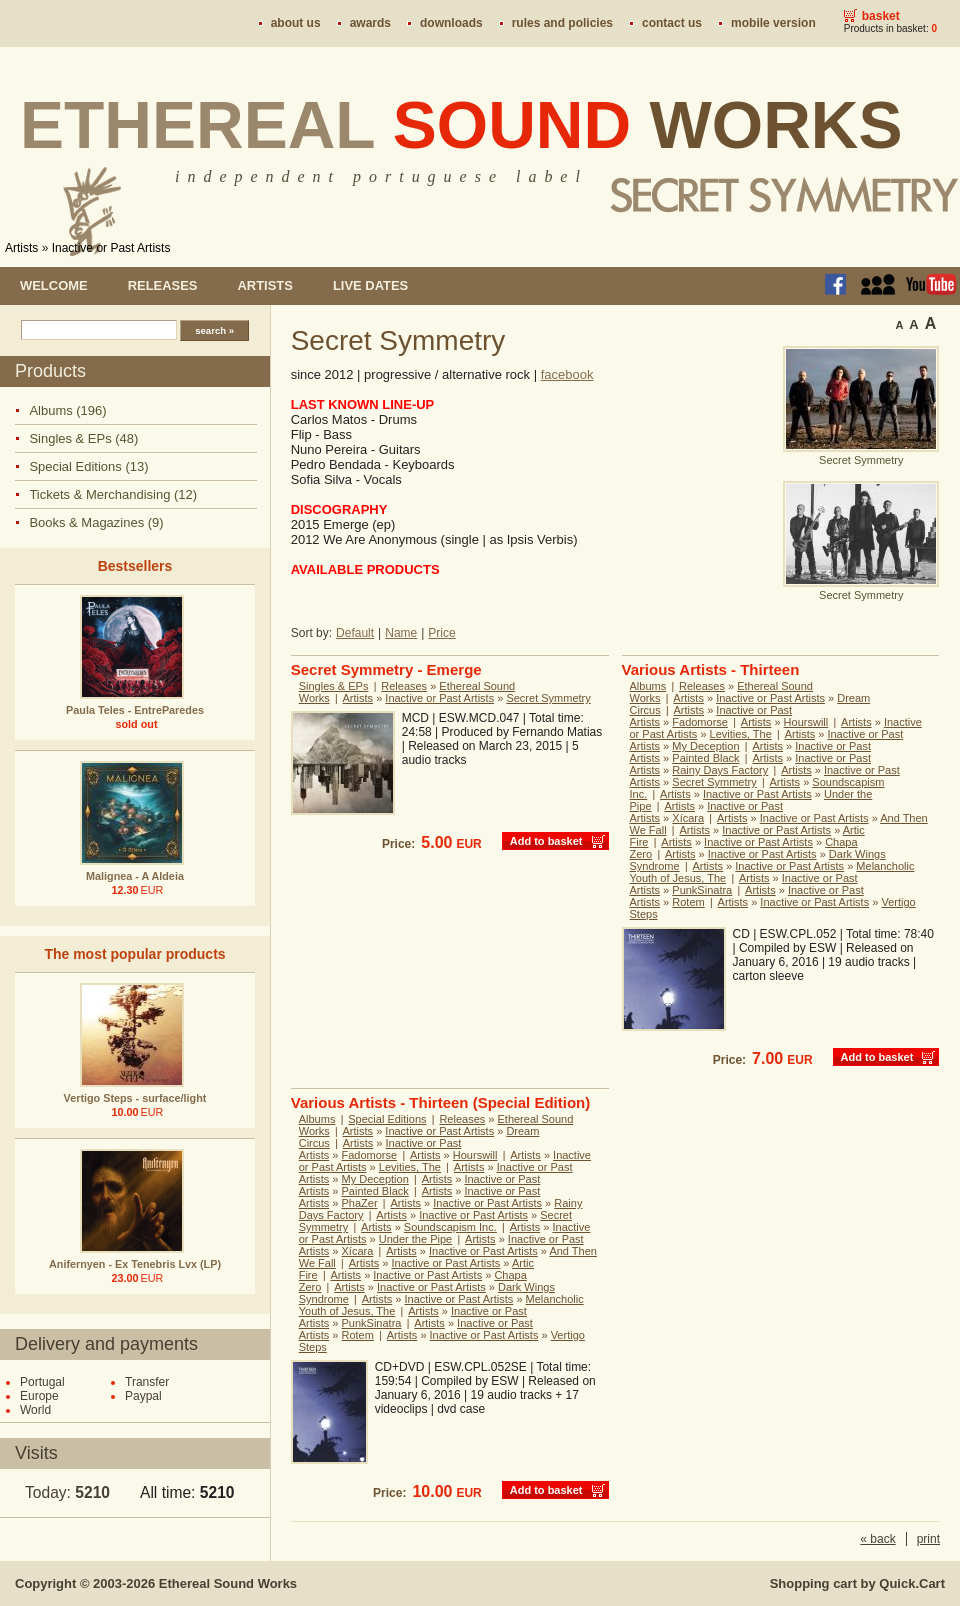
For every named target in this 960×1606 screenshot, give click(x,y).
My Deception (705, 746)
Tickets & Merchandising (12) (113, 494)
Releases (163, 285)
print (928, 1539)
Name (401, 633)
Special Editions (387, 1119)
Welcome (54, 285)
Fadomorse (700, 722)
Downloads (451, 23)
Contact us (672, 23)
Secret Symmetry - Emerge (386, 669)
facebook (567, 374)
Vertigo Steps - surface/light (135, 1098)
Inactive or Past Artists (111, 248)
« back (877, 1539)
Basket (881, 16)
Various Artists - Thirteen (711, 669)
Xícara (688, 818)
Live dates (370, 285)
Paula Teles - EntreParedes (135, 710)
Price (441, 633)
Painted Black (705, 758)
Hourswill (806, 722)
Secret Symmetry (548, 698)
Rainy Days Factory (720, 770)
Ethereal (461, 125)
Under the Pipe (415, 1239)
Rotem (688, 902)
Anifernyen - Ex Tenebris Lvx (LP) (135, 1264)
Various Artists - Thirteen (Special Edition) (441, 1102)
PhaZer (360, 1203)
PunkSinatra (702, 890)
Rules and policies (562, 23)
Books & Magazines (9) (96, 522)
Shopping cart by (857, 1583)
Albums (648, 686)
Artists (21, 248)
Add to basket (546, 841)
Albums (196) (67, 410)
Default (355, 633)
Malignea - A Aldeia (135, 876)
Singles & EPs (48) (83, 438)
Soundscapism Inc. (450, 1227)
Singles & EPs (334, 686)
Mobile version (773, 23)
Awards (370, 23)
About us (296, 23)
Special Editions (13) (88, 466)
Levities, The (741, 734)
